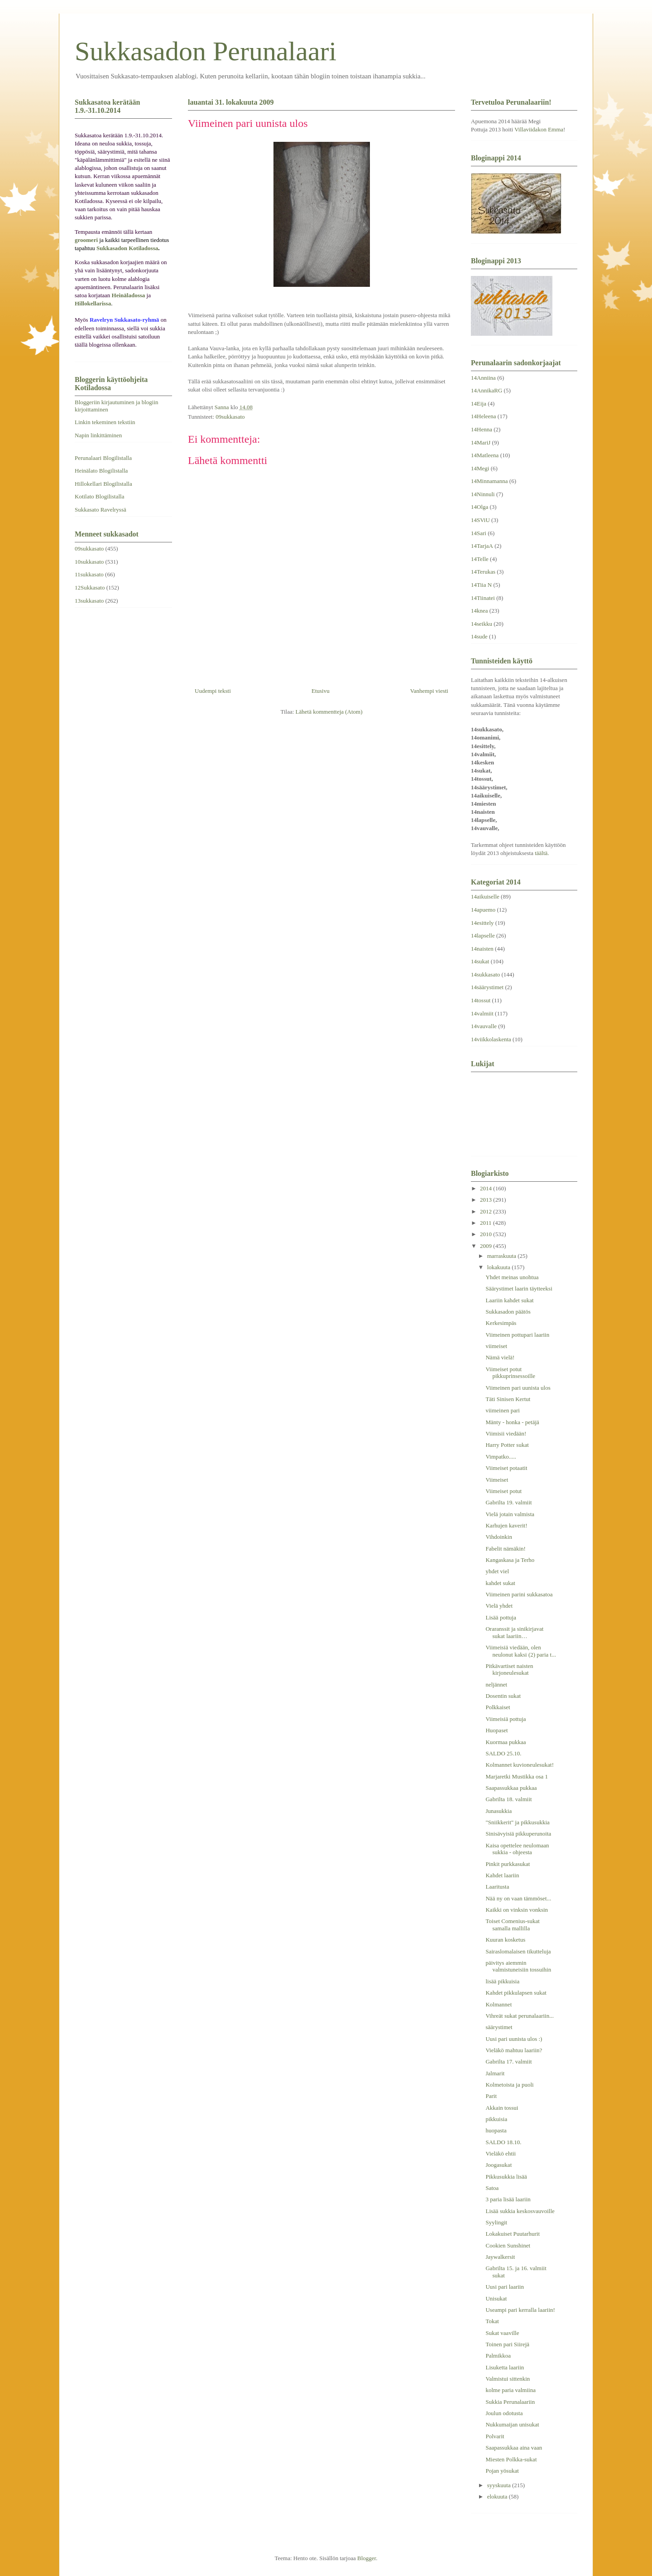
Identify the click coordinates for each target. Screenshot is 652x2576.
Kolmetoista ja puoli (509, 2084)
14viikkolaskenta (491, 1039)
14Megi (480, 468)
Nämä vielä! (499, 1357)
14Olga (479, 506)
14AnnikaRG (486, 390)
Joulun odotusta (504, 2413)
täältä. (542, 853)
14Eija (478, 403)
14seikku (481, 623)
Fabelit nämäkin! (505, 1548)
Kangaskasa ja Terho (509, 1559)
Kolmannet (498, 2004)
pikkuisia (496, 2119)
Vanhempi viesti (429, 690)
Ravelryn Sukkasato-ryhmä (124, 319)
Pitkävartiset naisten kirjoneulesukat (509, 1670)
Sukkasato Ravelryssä (100, 509)
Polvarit (494, 2436)
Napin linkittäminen (98, 435)
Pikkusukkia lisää (506, 2176)
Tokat (492, 2321)
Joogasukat (498, 2164)
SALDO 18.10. (503, 2142)
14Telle (480, 559)
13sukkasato (89, 600)
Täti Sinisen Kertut (507, 1399)
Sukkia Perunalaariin (510, 2401)
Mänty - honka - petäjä (512, 1422)
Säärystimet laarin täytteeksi (518, 1288)
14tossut (480, 1000)
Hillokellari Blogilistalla (103, 483)
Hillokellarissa (93, 303)
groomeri (86, 240)
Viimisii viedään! (505, 1433)
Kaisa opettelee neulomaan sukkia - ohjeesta (517, 1849)
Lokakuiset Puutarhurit (512, 2233)
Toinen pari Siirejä (507, 2344)
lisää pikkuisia (502, 1981)
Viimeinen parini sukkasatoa (518, 1594)
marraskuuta (502, 1255)
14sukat (480, 961)
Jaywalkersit (500, 2256)
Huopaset (496, 1730)
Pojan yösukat (501, 2470)
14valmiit (482, 1013)
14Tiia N (481, 584)
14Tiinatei (483, 597)
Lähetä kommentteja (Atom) (329, 711)
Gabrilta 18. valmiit (508, 1799)
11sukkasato (89, 574)
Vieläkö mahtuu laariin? (513, 2050)
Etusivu (321, 690)
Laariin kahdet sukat (509, 1300)
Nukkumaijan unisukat (512, 2424)
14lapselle (483, 935)
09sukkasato (230, 416)
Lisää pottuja (500, 1617)
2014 (486, 1188)
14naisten (482, 948)
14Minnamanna (489, 481)
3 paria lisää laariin (507, 2199)
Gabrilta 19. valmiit (508, 1502)
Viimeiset (496, 1479)
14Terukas (483, 571)
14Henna (481, 429)
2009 (486, 1245)
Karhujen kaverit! (506, 1525)
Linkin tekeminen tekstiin (105, 422)
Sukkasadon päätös (507, 1311)
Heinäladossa (128, 295)
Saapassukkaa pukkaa (511, 1787)
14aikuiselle (485, 896)
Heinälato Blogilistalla (101, 470)
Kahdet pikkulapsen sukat (515, 1992)
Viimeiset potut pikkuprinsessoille (510, 1373)
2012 (486, 1211)
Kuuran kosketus (505, 1939)
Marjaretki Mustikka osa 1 (516, 1776)
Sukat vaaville (502, 2333)
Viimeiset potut (503, 1491)
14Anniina (483, 377)
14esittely (482, 922)
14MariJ (480, 442)
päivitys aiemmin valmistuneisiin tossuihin (518, 1966)
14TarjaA (482, 545)
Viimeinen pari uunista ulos (517, 1387)
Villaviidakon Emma (538, 129)
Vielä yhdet (499, 1605)
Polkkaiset (497, 1707)
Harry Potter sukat (506, 1444)
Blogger (366, 2558)
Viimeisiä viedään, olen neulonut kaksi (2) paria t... (520, 1651)
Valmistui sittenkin (507, 2378)
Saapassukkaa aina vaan (513, 2447)
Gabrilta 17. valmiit (508, 2061)
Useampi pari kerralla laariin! (520, 2309)
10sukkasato (89, 561)
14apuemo (483, 909)
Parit (491, 2096)
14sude (479, 636)
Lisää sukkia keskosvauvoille (519, 2211)
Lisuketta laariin (504, 2367)
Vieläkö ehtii (500, 2153)
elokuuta (498, 2496)
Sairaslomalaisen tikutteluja (518, 1951)
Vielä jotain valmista (509, 1514)
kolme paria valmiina (510, 2390)
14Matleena (485, 455)
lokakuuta (499, 1267)
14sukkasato (485, 974)
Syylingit (496, 2222)
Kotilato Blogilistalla (99, 496)
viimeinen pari (502, 1410)
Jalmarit (494, 2073)
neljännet (496, 1684)
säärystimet (498, 2027)
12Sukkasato (90, 587)
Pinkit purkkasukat (507, 1864)
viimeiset (496, 1346)
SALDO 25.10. (503, 1753)
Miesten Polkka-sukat (511, 2459)
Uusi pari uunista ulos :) (513, 2038)
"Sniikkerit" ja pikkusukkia (517, 1822)
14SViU (480, 520)
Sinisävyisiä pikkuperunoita (518, 1833)
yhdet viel (497, 1571)
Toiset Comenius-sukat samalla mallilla (512, 1925)
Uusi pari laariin (504, 2286)
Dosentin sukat (503, 1695)
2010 (486, 1234)
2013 (486, 1199)
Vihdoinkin (498, 1536)
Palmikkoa (498, 2355)
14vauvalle (484, 1026)
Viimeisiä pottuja (505, 1719)
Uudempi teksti (213, 690)
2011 (486, 1222)
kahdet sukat (500, 1583)
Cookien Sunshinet (507, 2245)
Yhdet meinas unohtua (511, 1277)
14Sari (478, 533)
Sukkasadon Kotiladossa (127, 248)
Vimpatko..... (500, 1456)
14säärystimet (487, 987)
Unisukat (496, 2298)
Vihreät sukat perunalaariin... (519, 2015)
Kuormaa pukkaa (505, 1742)
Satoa (492, 2188)
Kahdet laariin (502, 1875)
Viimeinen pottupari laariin (517, 1334)
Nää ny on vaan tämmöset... (518, 1898)
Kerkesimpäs (500, 1322)
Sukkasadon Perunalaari (205, 51)
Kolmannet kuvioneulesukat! (519, 1764)
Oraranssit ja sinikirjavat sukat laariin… (514, 1632)
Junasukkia (498, 1811)
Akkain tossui (501, 2107)
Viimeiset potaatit (506, 1467)
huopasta (495, 2130)
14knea (479, 610)
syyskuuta (499, 2485)
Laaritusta (497, 1886)
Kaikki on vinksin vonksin (516, 1909)
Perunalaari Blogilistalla (103, 457)
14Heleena (483, 416)
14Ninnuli (483, 494)
